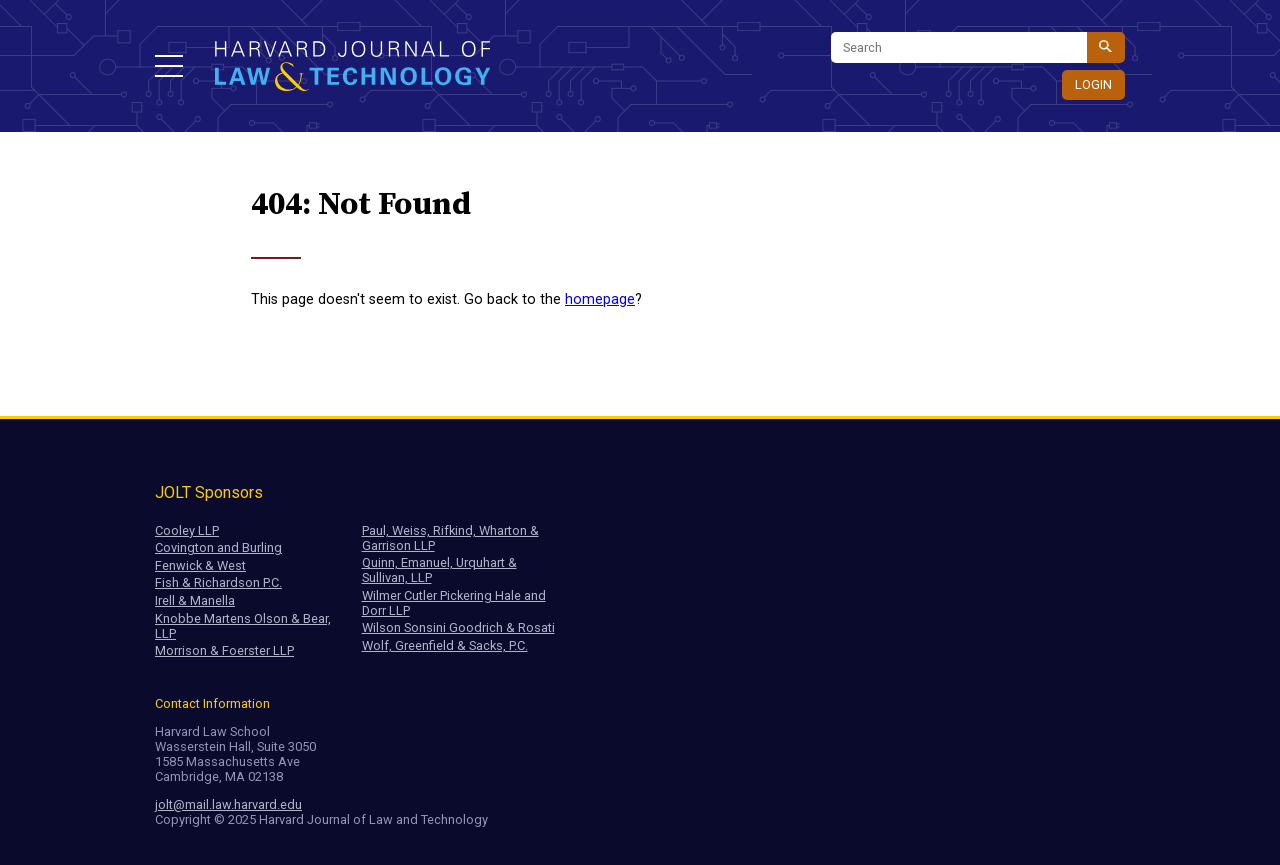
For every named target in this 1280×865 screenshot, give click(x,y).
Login (1093, 84)
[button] (169, 66)
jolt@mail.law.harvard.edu (228, 804)
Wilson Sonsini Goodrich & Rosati (458, 627)
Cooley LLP (187, 530)
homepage (600, 299)
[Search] (959, 47)
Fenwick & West (200, 565)
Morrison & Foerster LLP (224, 650)
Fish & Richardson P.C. (218, 582)
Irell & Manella (195, 600)
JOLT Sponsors (209, 492)
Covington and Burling (218, 547)
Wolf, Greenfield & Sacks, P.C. (445, 645)
